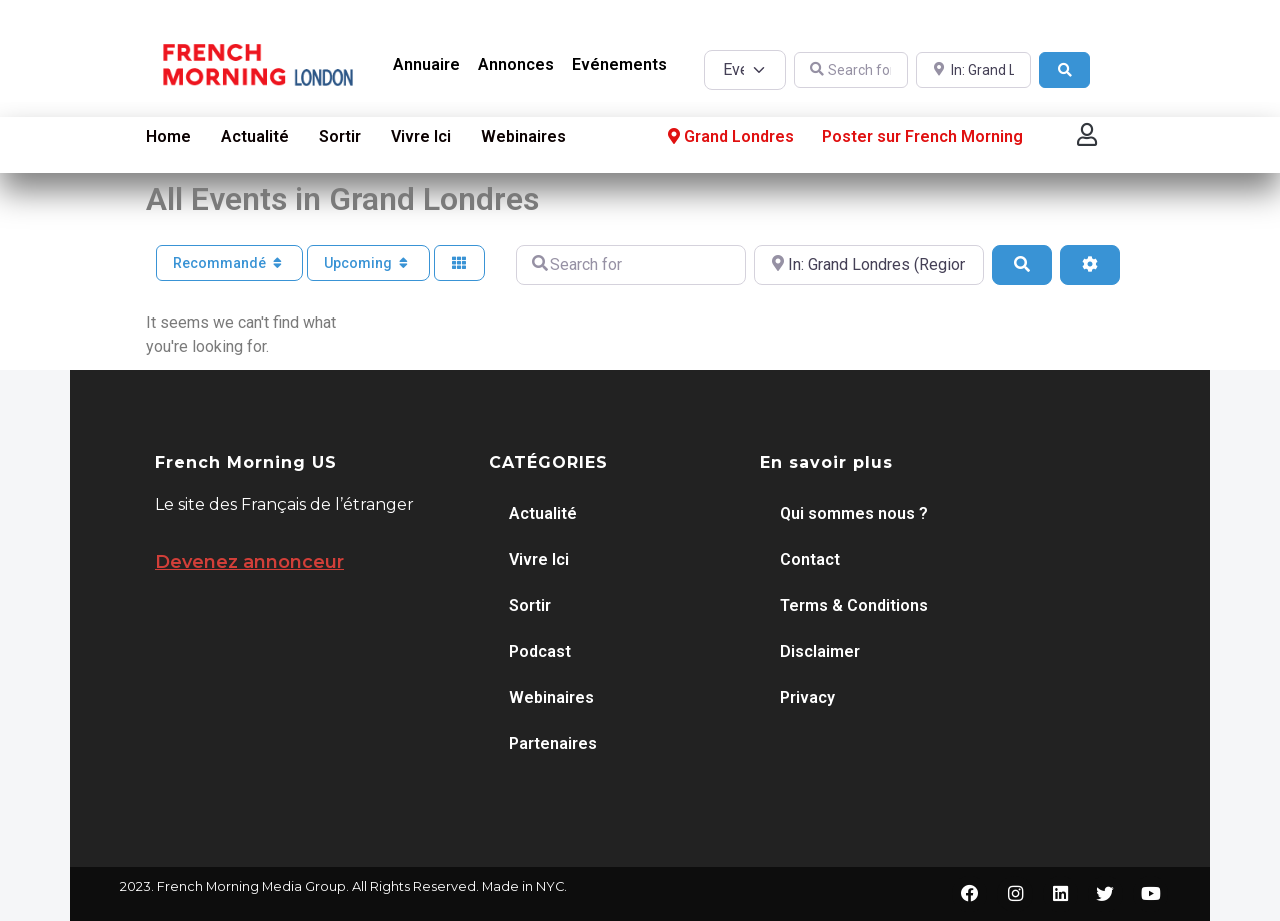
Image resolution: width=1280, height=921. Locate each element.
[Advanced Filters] (1090, 265)
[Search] (1065, 70)
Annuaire (426, 64)
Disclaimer (820, 651)
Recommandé (230, 263)
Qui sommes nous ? (854, 513)
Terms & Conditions (854, 605)
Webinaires (523, 136)
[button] (1087, 134)
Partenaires (553, 743)
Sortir (340, 136)
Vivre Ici (421, 136)
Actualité (255, 136)
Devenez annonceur (249, 562)
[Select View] (460, 263)
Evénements (619, 64)
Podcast (540, 651)
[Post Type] (744, 70)
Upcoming (368, 263)
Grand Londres (729, 137)
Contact (810, 559)
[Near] (973, 70)
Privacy (807, 697)
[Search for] (851, 70)
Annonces (516, 64)
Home (168, 136)
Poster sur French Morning (922, 136)
